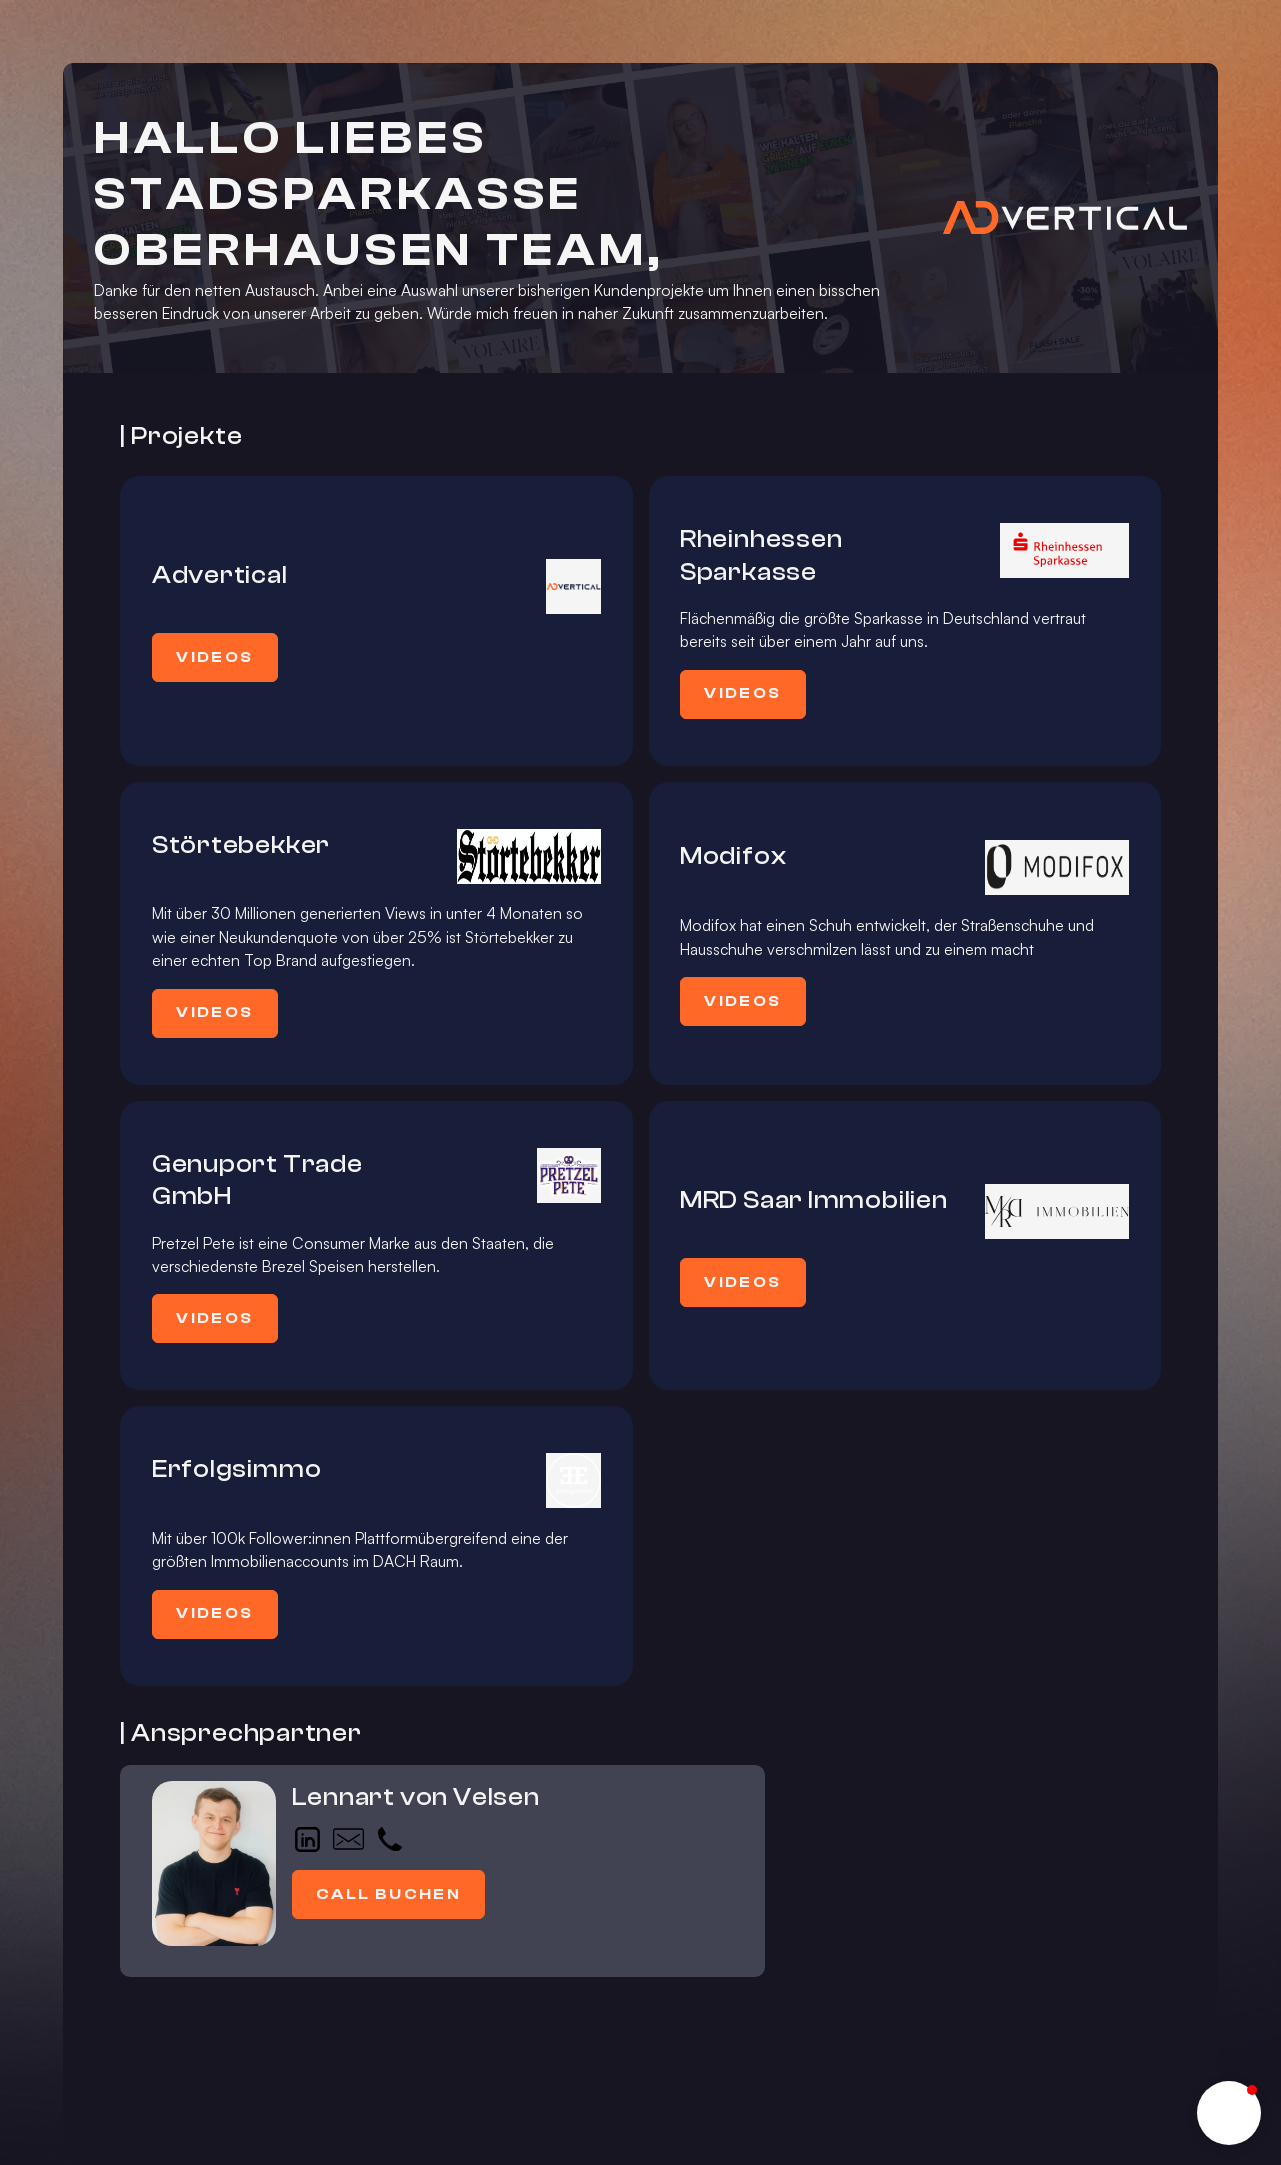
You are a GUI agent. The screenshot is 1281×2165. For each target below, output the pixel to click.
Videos (214, 657)
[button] (1229, 2113)
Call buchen (388, 1894)
